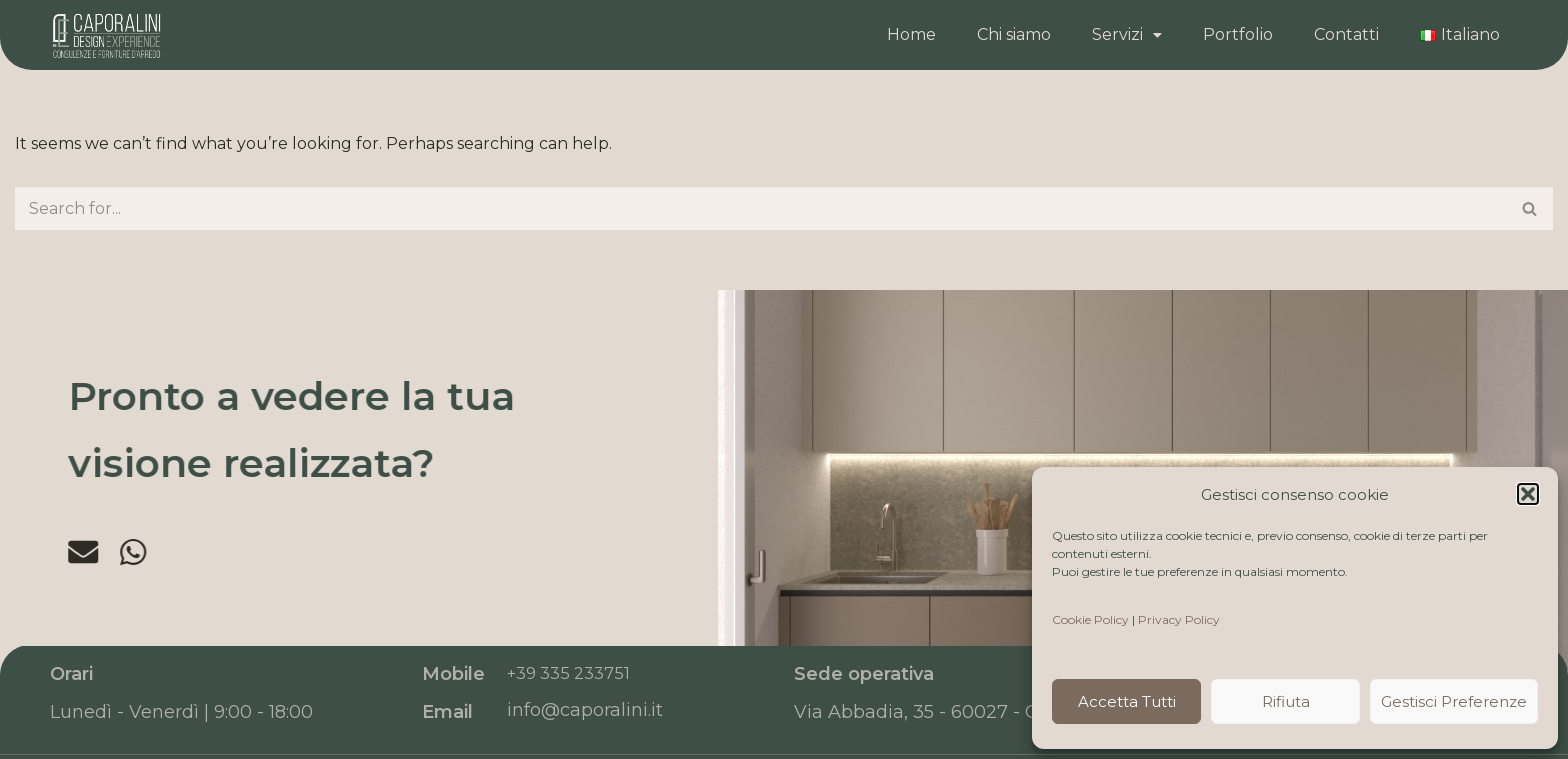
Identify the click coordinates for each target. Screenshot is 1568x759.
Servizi (1127, 34)
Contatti (1346, 34)
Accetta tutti (1127, 701)
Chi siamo (1014, 34)
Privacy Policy (1179, 619)
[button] (1528, 494)
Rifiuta (1286, 701)
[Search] (761, 208)
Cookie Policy (1090, 619)
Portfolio (1238, 34)
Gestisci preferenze (1454, 701)
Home (911, 34)
